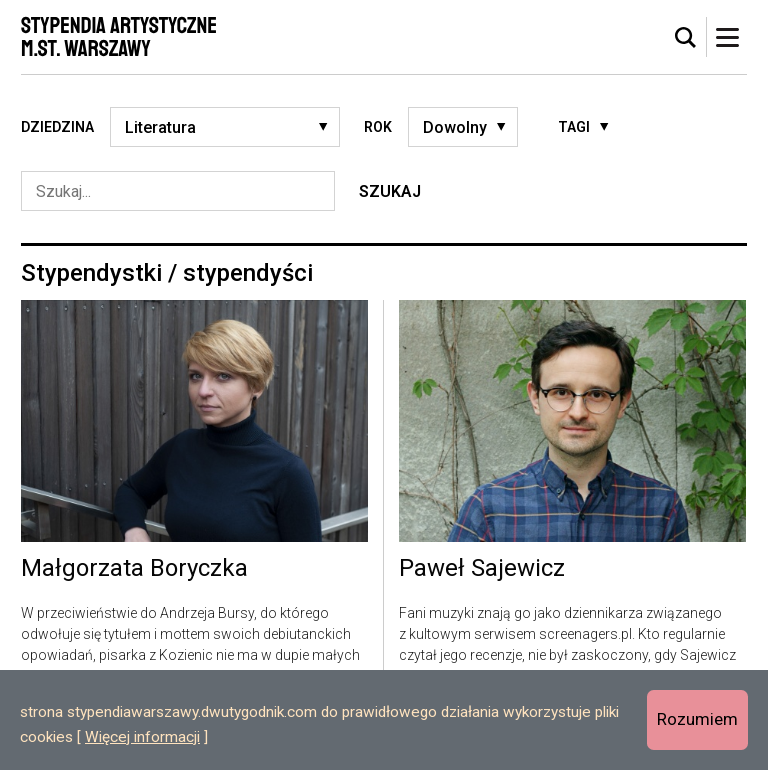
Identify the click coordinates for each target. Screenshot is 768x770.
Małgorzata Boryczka (134, 569)
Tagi (574, 127)
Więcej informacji (142, 737)
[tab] (686, 38)
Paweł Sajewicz (482, 569)
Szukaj (390, 191)
